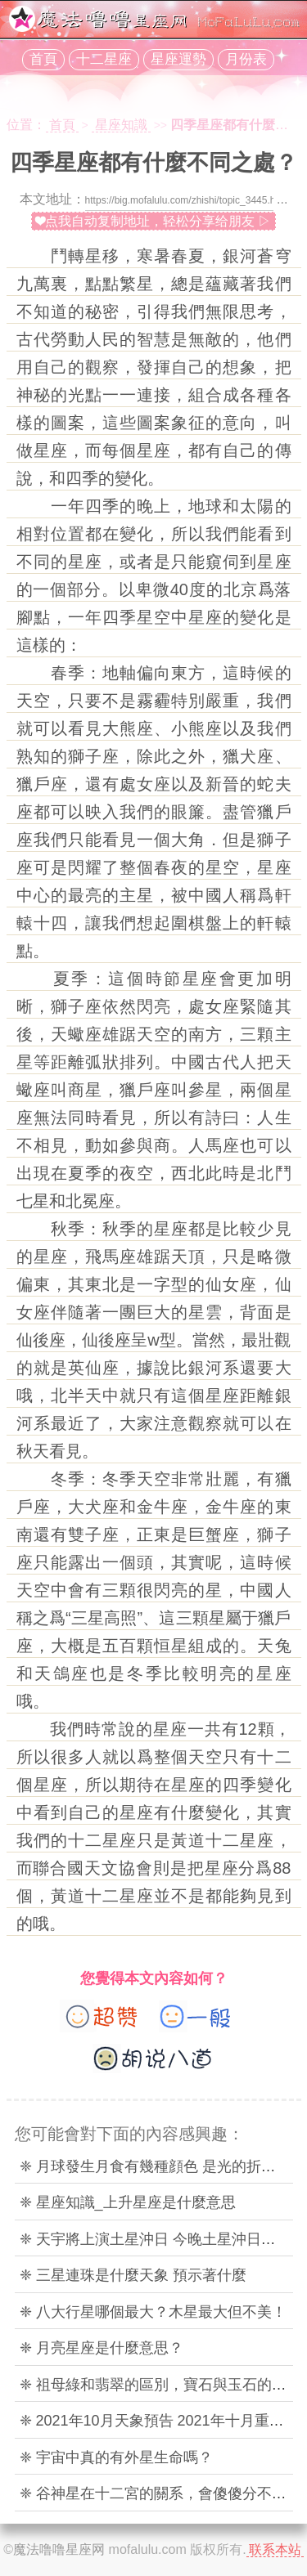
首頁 (43, 59)
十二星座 (104, 59)
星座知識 (121, 125)
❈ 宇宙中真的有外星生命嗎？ (116, 2457)
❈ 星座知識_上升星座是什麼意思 (128, 2202)
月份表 (246, 59)
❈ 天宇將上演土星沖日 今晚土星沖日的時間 (162, 2239)
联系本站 (275, 2549)
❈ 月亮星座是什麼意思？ (101, 2348)
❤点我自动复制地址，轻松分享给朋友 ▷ (153, 221)
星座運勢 (178, 59)
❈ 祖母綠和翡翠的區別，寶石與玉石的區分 (160, 2385)
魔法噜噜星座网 (59, 2549)
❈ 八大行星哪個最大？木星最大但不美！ (153, 2312)
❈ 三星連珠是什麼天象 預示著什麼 (133, 2275)
